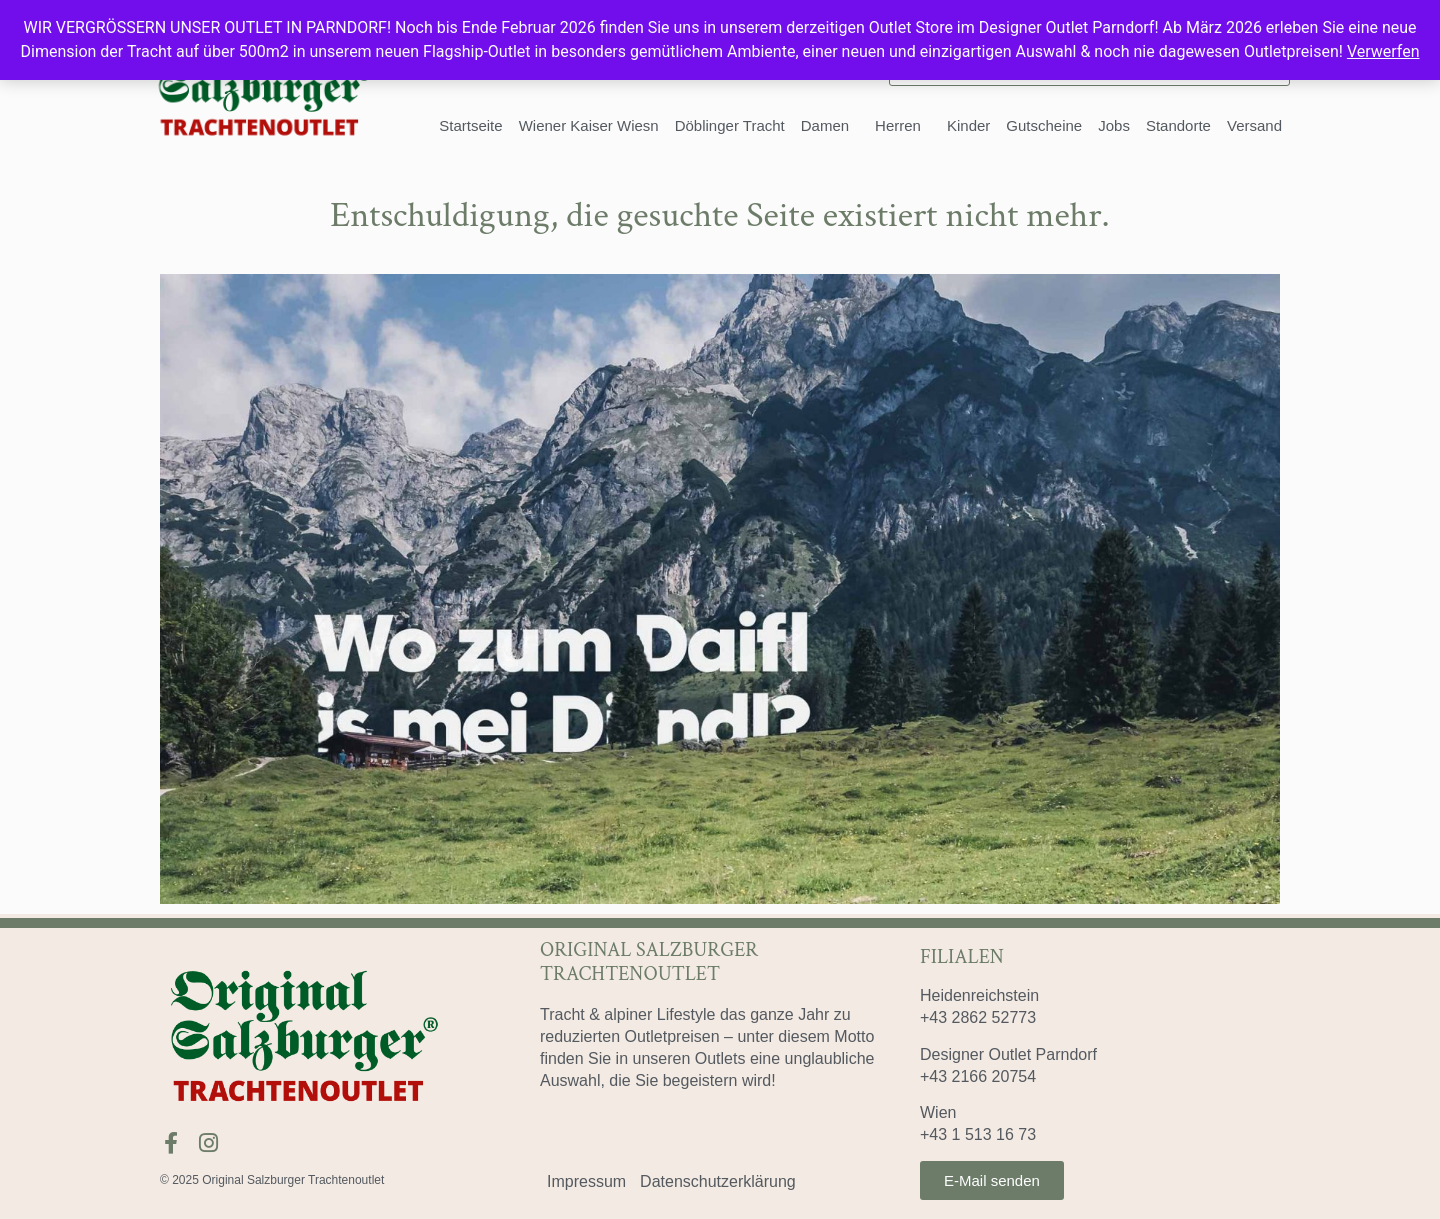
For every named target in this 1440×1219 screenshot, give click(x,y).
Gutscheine (1044, 125)
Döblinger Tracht (730, 125)
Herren (903, 126)
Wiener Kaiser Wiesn (589, 125)
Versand (1254, 125)
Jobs (1114, 125)
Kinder (968, 125)
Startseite (470, 125)
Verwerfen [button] (1383, 51)
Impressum (586, 1181)
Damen (830, 126)
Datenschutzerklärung (718, 1181)
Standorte (1178, 125)
